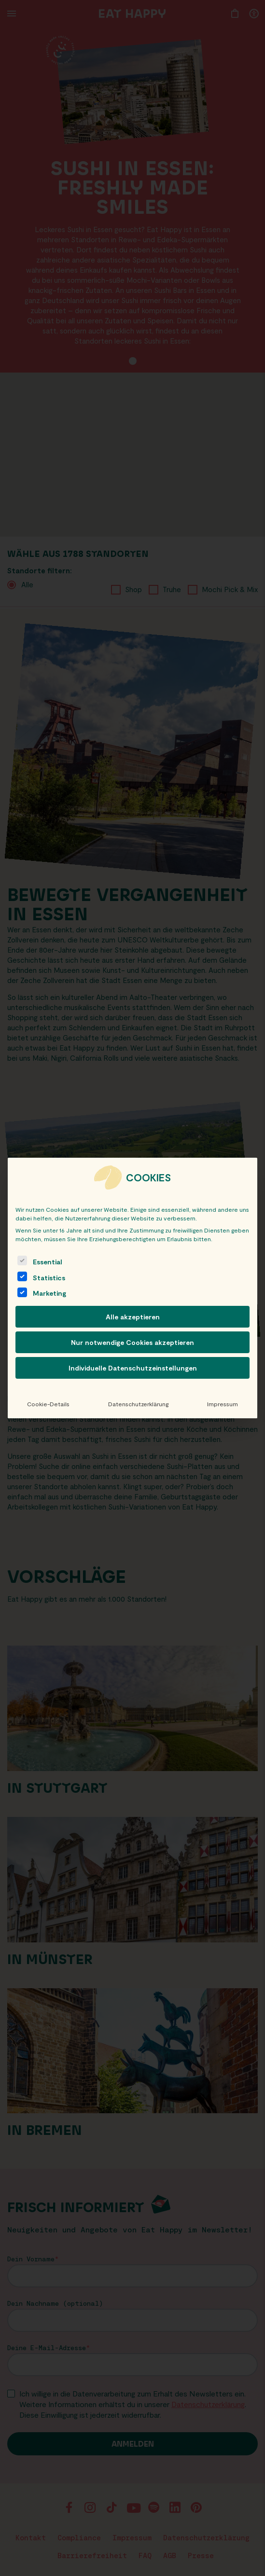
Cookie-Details (48, 1403)
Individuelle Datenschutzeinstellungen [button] (133, 1368)
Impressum (222, 1403)
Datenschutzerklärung (138, 1403)
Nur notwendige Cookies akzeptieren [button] (132, 1342)
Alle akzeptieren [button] (133, 1317)
